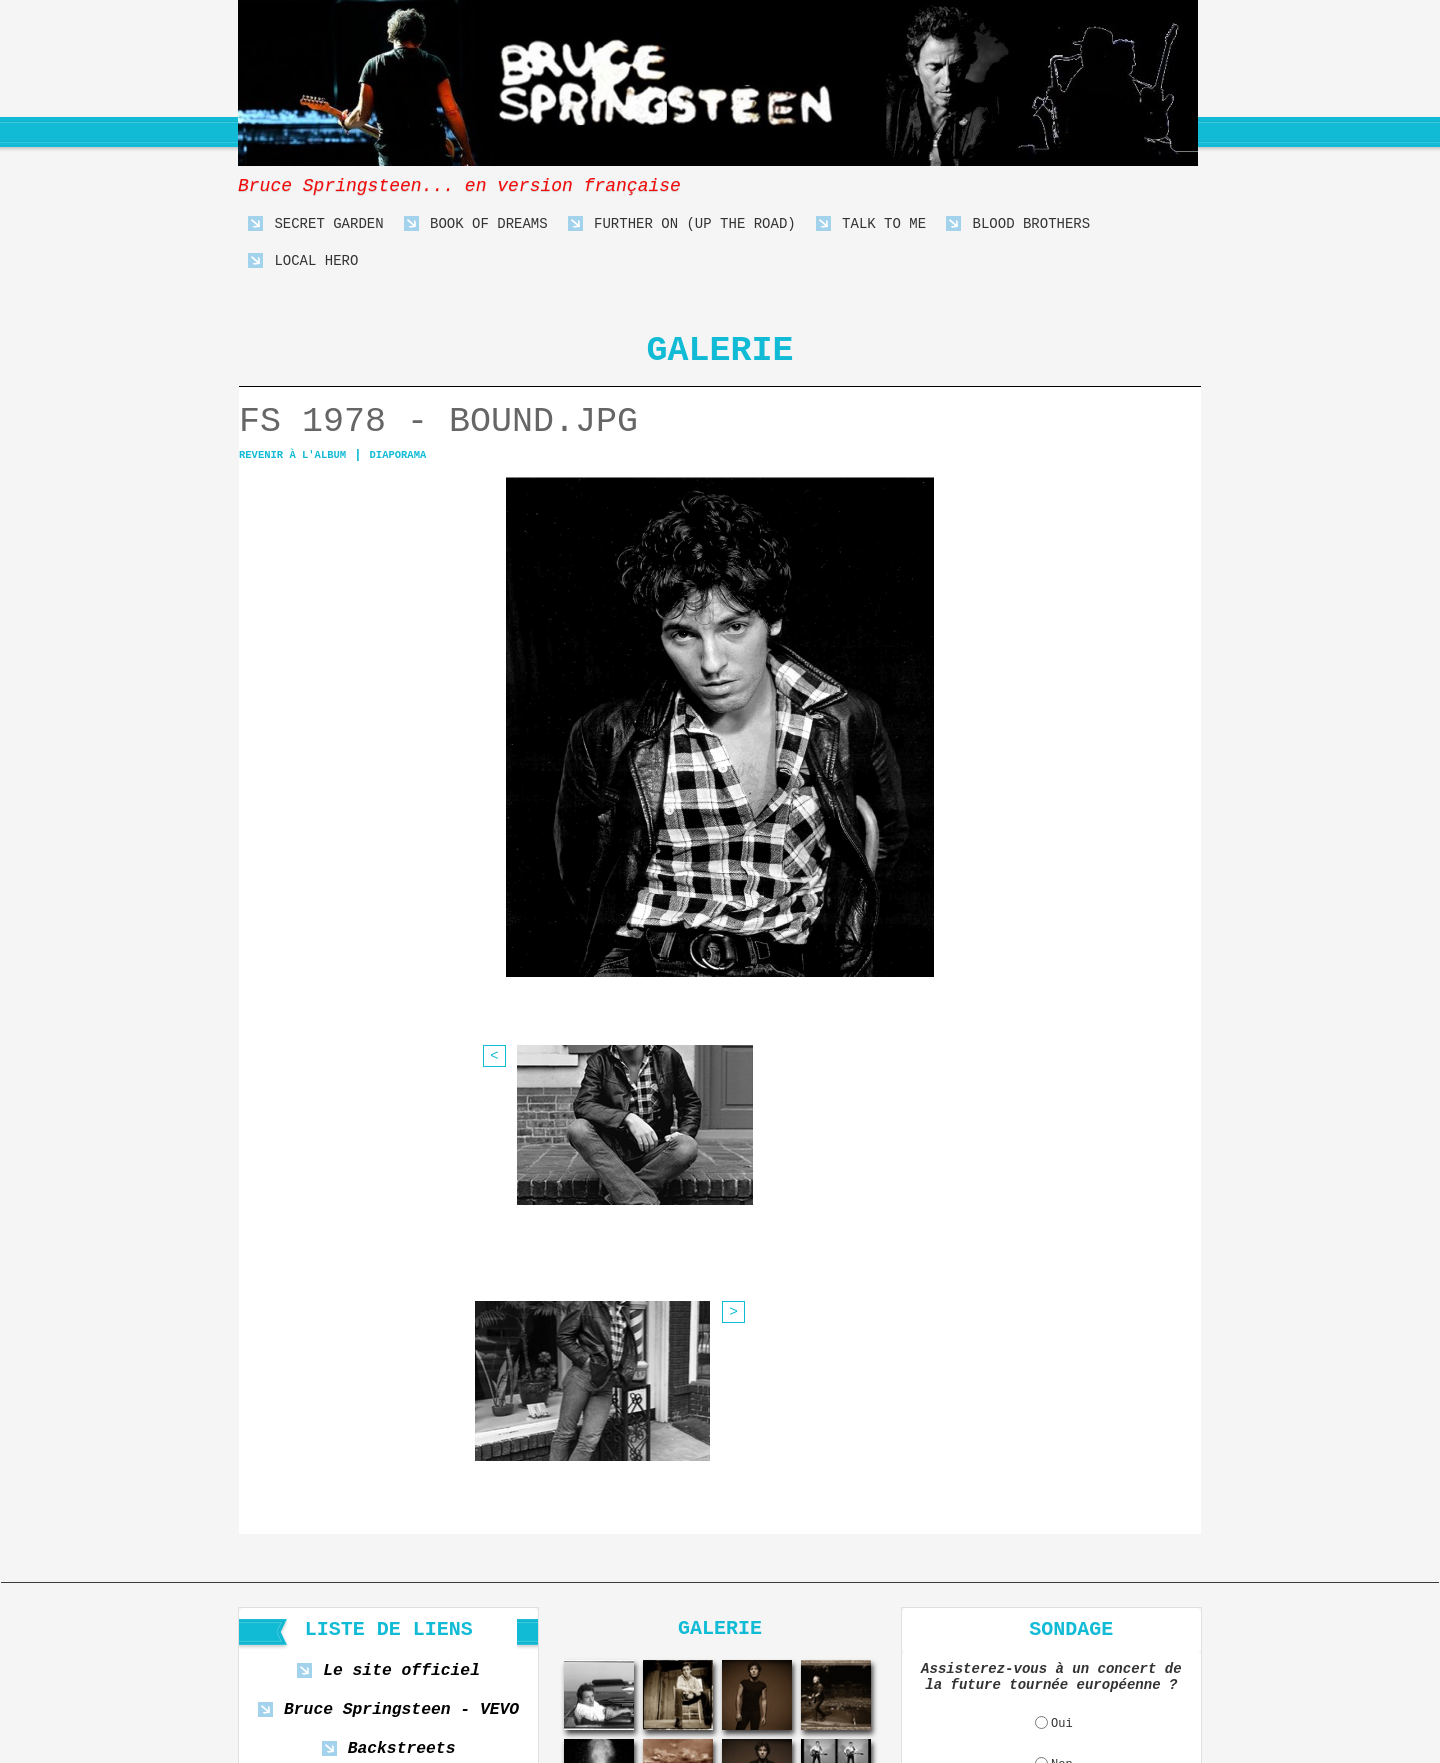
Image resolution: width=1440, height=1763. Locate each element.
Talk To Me (871, 224)
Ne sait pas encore (1062, 1414)
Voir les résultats (1060, 1456)
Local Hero (303, 261)
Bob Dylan (401, 1425)
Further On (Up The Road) (682, 224)
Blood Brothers (1018, 224)
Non (1062, 1373)
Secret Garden (316, 224)
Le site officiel (401, 1277)
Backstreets (402, 1351)
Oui (1062, 1332)
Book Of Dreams (476, 224)
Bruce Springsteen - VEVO (401, 1314)
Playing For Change (401, 1388)
